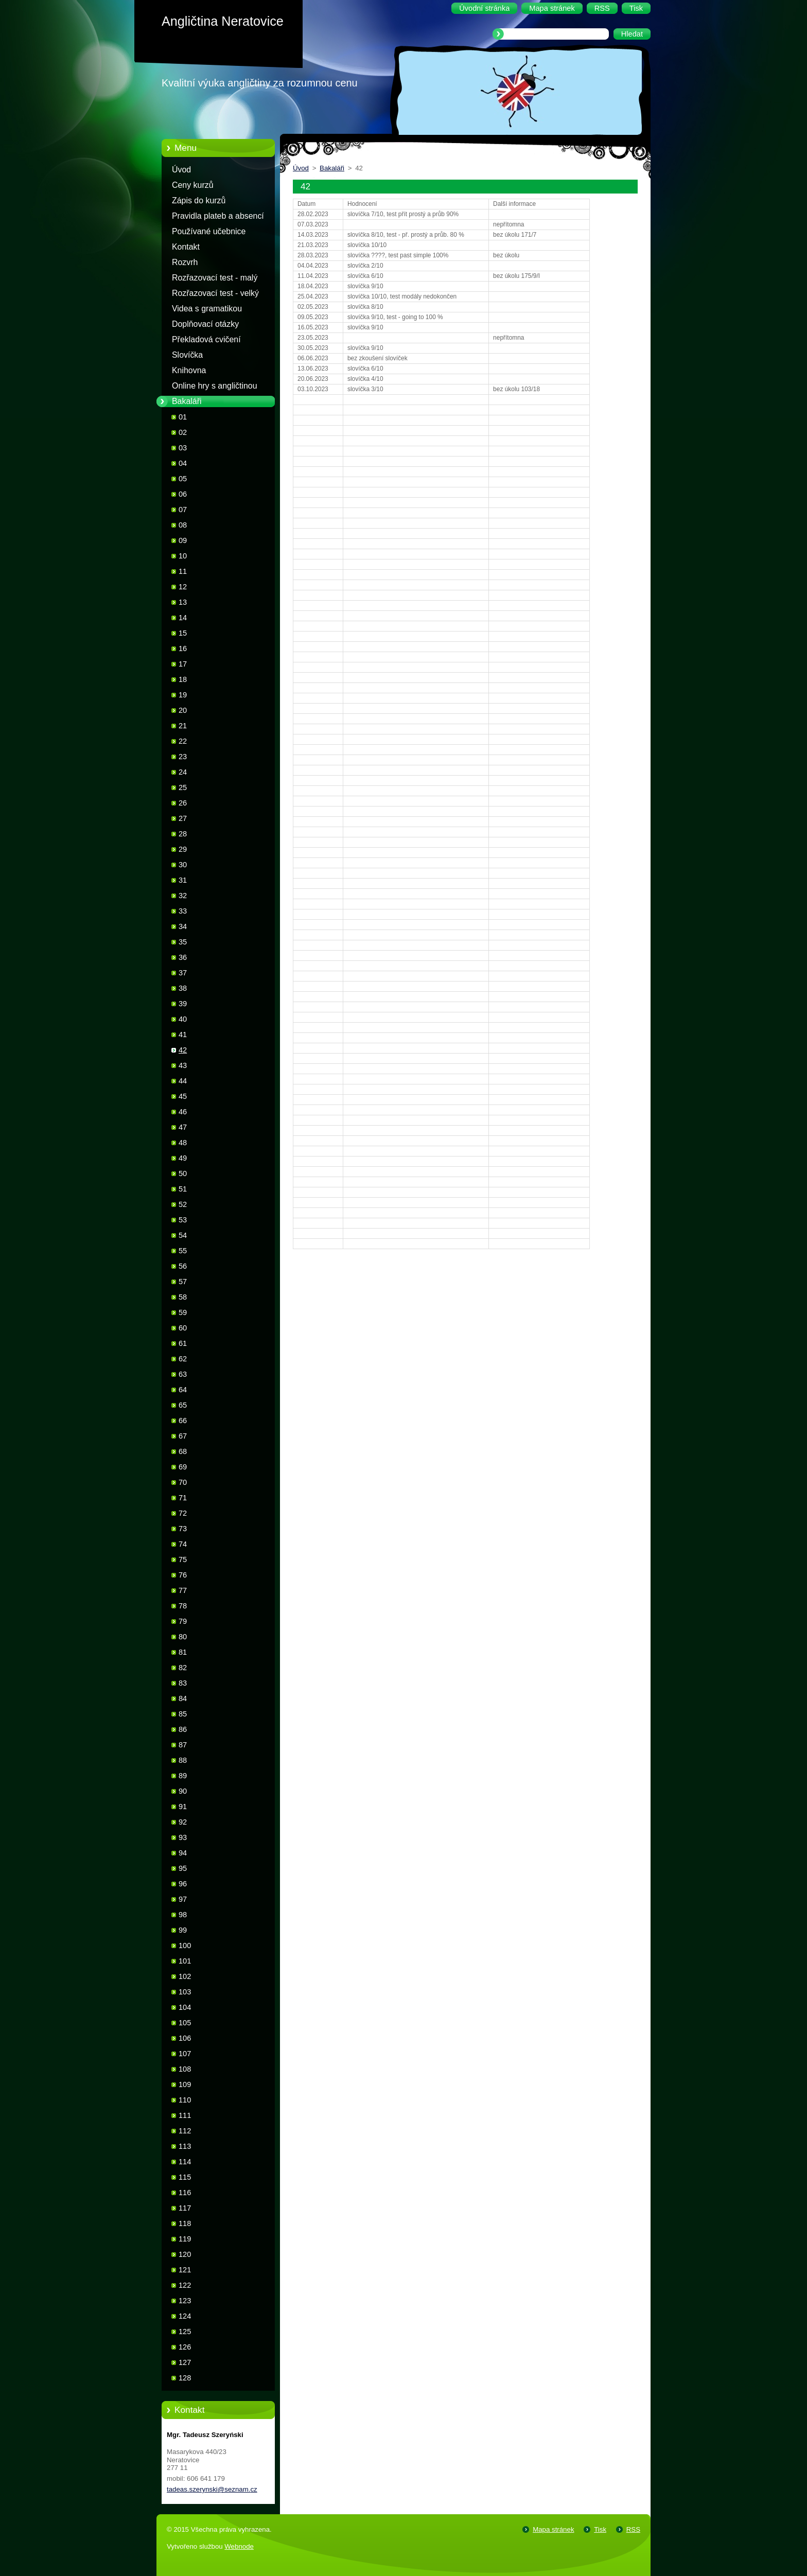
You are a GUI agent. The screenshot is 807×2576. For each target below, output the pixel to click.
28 (183, 834)
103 (185, 1992)
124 (185, 2316)
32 (183, 895)
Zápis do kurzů (198, 200)
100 (185, 1945)
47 (183, 1127)
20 (183, 710)
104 (185, 2007)
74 (183, 1544)
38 (183, 988)
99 (183, 1930)
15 (183, 633)
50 (183, 1173)
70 (183, 1482)
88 (183, 1760)
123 (185, 2301)
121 (185, 2270)
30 (183, 865)
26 (183, 803)
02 (183, 432)
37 (183, 973)
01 (183, 417)
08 (183, 525)
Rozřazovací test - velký (215, 293)
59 (183, 1312)
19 (183, 695)
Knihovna (189, 370)
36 (183, 957)
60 (183, 1328)
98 (183, 1915)
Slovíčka (187, 355)
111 (185, 2115)
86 (183, 1729)
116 (185, 2192)
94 (183, 1853)
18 (183, 679)
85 (183, 1714)
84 (183, 1698)
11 (183, 571)
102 (185, 1976)
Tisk (600, 2529)
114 (185, 2162)
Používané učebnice (208, 231)
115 (185, 2177)
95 (183, 1868)
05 (183, 479)
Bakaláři (187, 401)
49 (183, 1158)
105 (185, 2023)
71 (183, 1498)
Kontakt (186, 246)
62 (183, 1359)
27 (183, 818)
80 (183, 1637)
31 (183, 880)
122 (185, 2285)
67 (183, 1436)
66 (183, 1420)
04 (183, 463)
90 (183, 1791)
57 (183, 1281)
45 (183, 1096)
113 (185, 2146)
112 (185, 2131)
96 (183, 1884)
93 (183, 1837)
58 (183, 1297)
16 (183, 648)
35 (183, 942)
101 (185, 1961)
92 (183, 1822)
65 (183, 1405)
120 (185, 2254)
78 (183, 1606)
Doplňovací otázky (205, 324)
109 (185, 2084)
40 (183, 1019)
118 (185, 2223)
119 (185, 2239)
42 (183, 1050)
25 (183, 787)
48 (183, 1142)
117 (185, 2208)
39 (183, 1004)
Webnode (239, 2546)
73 (183, 1528)
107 (185, 2053)
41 (183, 1034)
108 (185, 2069)
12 (183, 587)
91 (183, 1806)
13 (183, 602)
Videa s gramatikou (207, 308)
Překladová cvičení (206, 339)
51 (183, 1189)
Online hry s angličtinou (214, 385)
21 (183, 726)
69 (183, 1467)
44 (183, 1081)
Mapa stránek (553, 2529)
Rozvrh (185, 262)
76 (183, 1575)
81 (183, 1652)
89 (183, 1776)
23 (183, 756)
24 (183, 772)
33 (183, 911)
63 (183, 1374)
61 (183, 1343)
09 (183, 540)
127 (185, 2362)
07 (183, 509)
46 (183, 1112)
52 (183, 1204)
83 (183, 1683)
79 (183, 1621)
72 (183, 1513)
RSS (633, 2529)
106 (185, 2038)
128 (185, 2378)
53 (183, 1220)
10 (183, 556)
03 (183, 448)
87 (183, 1745)
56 (183, 1266)
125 (185, 2331)
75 (183, 1559)
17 (183, 664)
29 (183, 849)
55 (183, 1251)
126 (185, 2347)
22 (183, 741)
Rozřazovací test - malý (214, 277)
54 (183, 1235)
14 (183, 618)
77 (183, 1590)
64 (183, 1390)
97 (183, 1899)
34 (183, 926)
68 (183, 1451)
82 (183, 1667)
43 (183, 1065)
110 (185, 2100)
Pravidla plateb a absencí (218, 216)
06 (183, 494)
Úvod (181, 169)
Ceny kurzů (193, 185)
